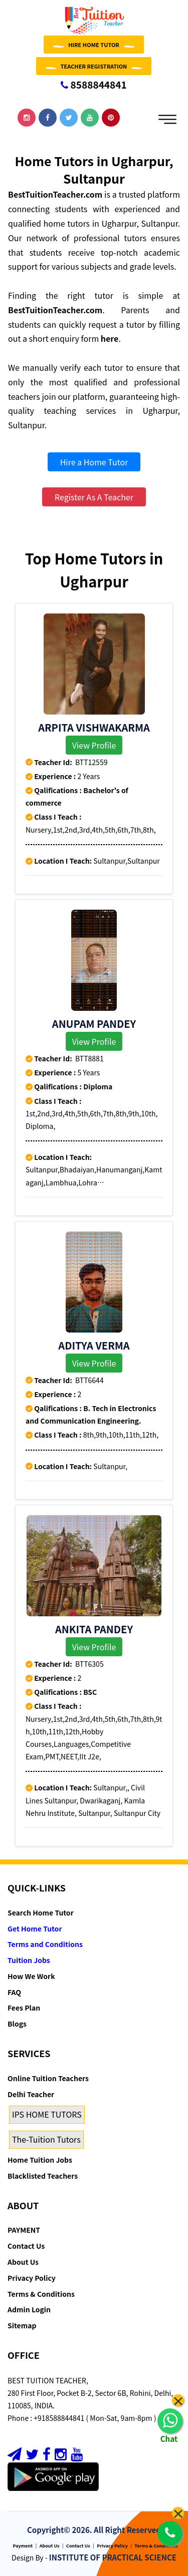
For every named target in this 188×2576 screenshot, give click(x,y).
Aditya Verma (93, 1345)
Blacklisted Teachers (43, 2176)
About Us (23, 2262)
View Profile (94, 745)
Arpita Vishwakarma (94, 727)
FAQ (14, 1992)
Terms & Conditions (41, 2294)
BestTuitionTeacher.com (55, 194)
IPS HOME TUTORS (47, 2114)
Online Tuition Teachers (48, 2078)
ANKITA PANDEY (94, 1629)
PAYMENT (24, 2230)
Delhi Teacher (31, 2094)
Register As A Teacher (94, 497)
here (110, 338)
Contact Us (26, 2246)
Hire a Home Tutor (94, 462)
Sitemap (22, 2325)
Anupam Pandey (94, 1023)
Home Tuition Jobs (40, 2160)
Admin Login (29, 2309)
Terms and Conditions (45, 1944)
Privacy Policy (32, 2278)
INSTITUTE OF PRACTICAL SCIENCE (112, 2557)
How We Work (31, 1976)
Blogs (17, 2024)
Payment (23, 2545)
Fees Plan (24, 2008)
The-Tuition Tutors (46, 2139)
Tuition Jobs (29, 1960)
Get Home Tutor (35, 1928)
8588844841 (93, 84)
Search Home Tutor (41, 1912)
